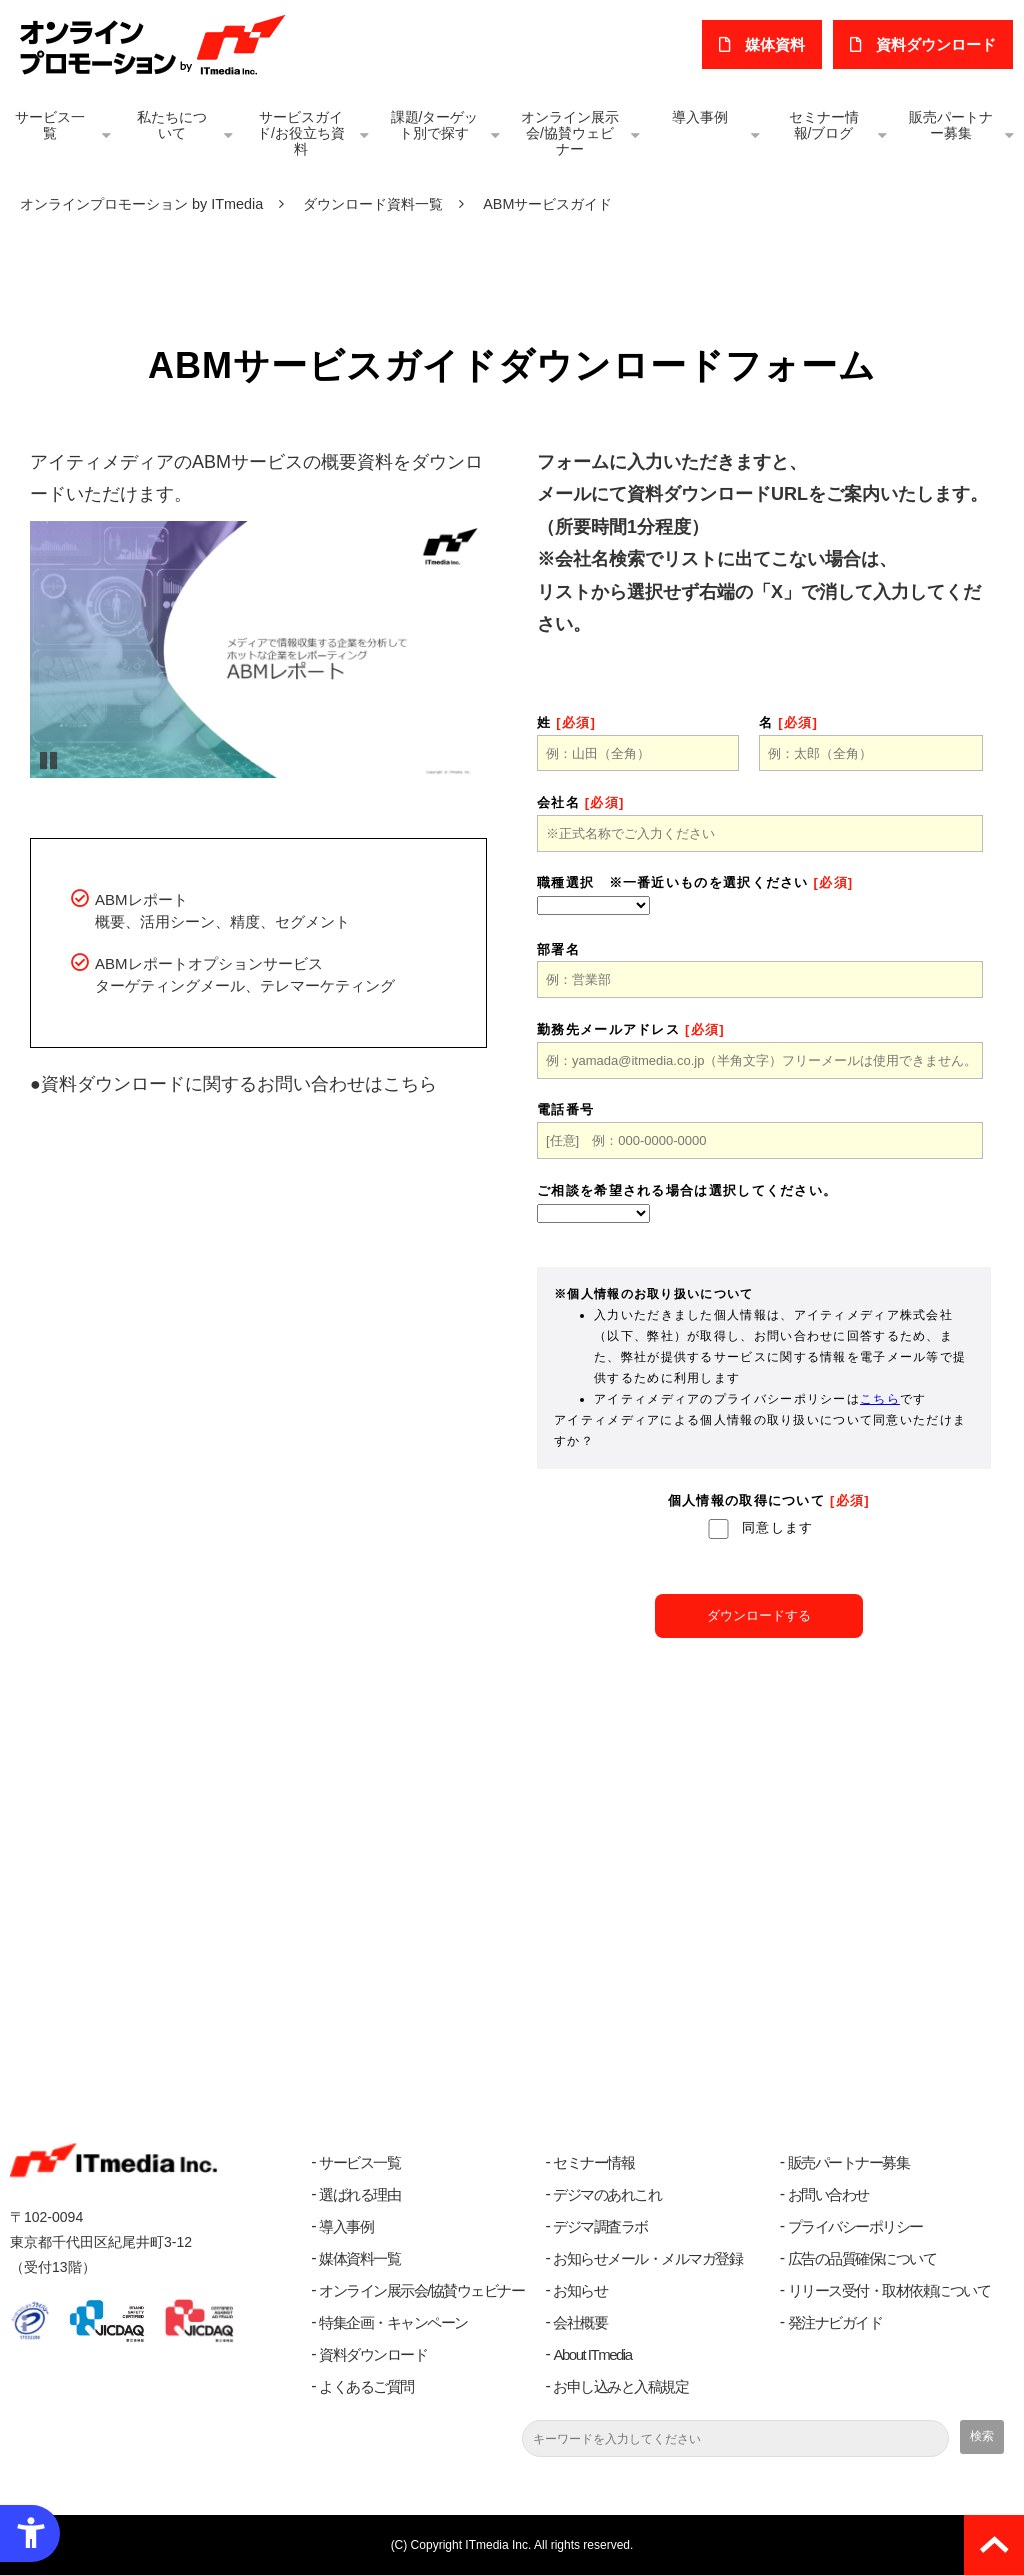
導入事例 (700, 117)
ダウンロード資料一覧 (373, 204)
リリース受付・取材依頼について (889, 2290)
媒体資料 (777, 44)
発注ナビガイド (835, 2322)
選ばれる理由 (359, 2194)
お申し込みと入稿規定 (620, 2386)
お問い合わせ (828, 2194)
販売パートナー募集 (951, 125)
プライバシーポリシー (855, 2226)
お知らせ (580, 2290)
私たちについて (172, 125)
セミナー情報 (593, 2162)
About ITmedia (592, 2354)
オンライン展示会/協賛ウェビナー (570, 133)
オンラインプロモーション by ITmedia (141, 204)
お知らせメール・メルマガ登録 (647, 2258)
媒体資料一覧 (359, 2258)
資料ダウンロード (373, 2354)
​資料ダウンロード (937, 44)
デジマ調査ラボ (600, 2226)
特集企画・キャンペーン (393, 2322)
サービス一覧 (50, 125)
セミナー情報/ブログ (824, 125)
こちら (410, 1084)
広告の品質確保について (862, 2258)
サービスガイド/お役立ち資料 (301, 133)
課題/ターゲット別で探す (435, 125)
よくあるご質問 (366, 2386)
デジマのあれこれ (607, 2194)
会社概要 (580, 2322)
